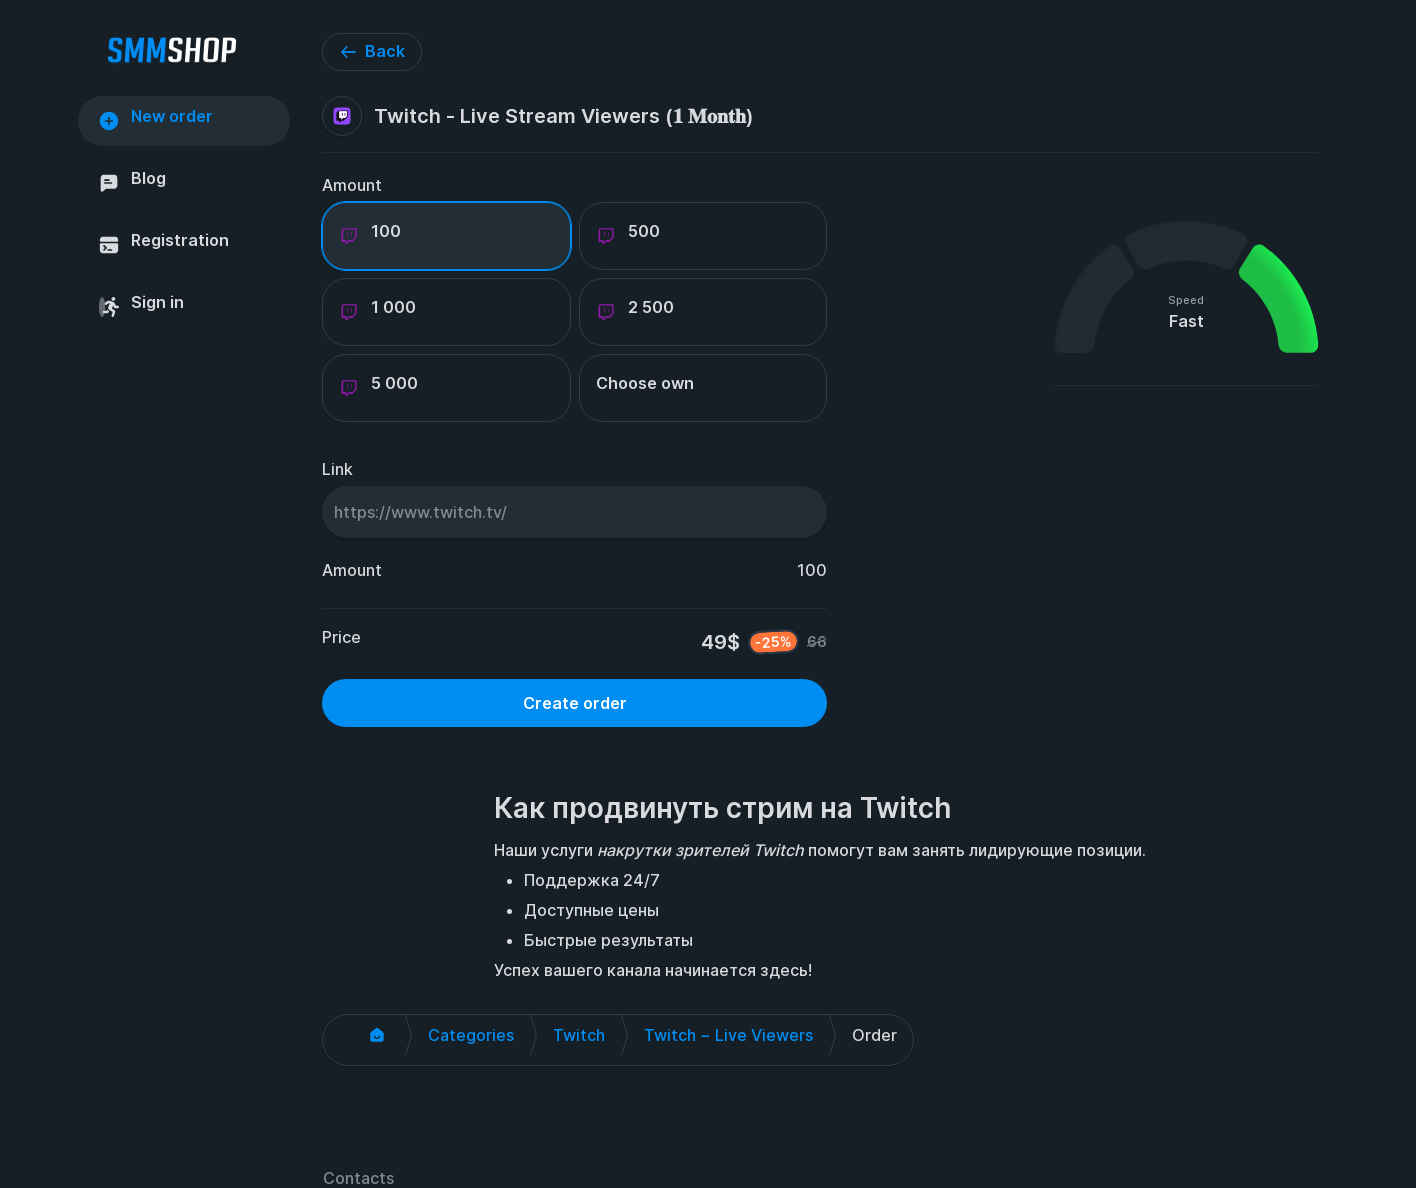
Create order (575, 703)
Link (337, 469)
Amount (352, 185)
